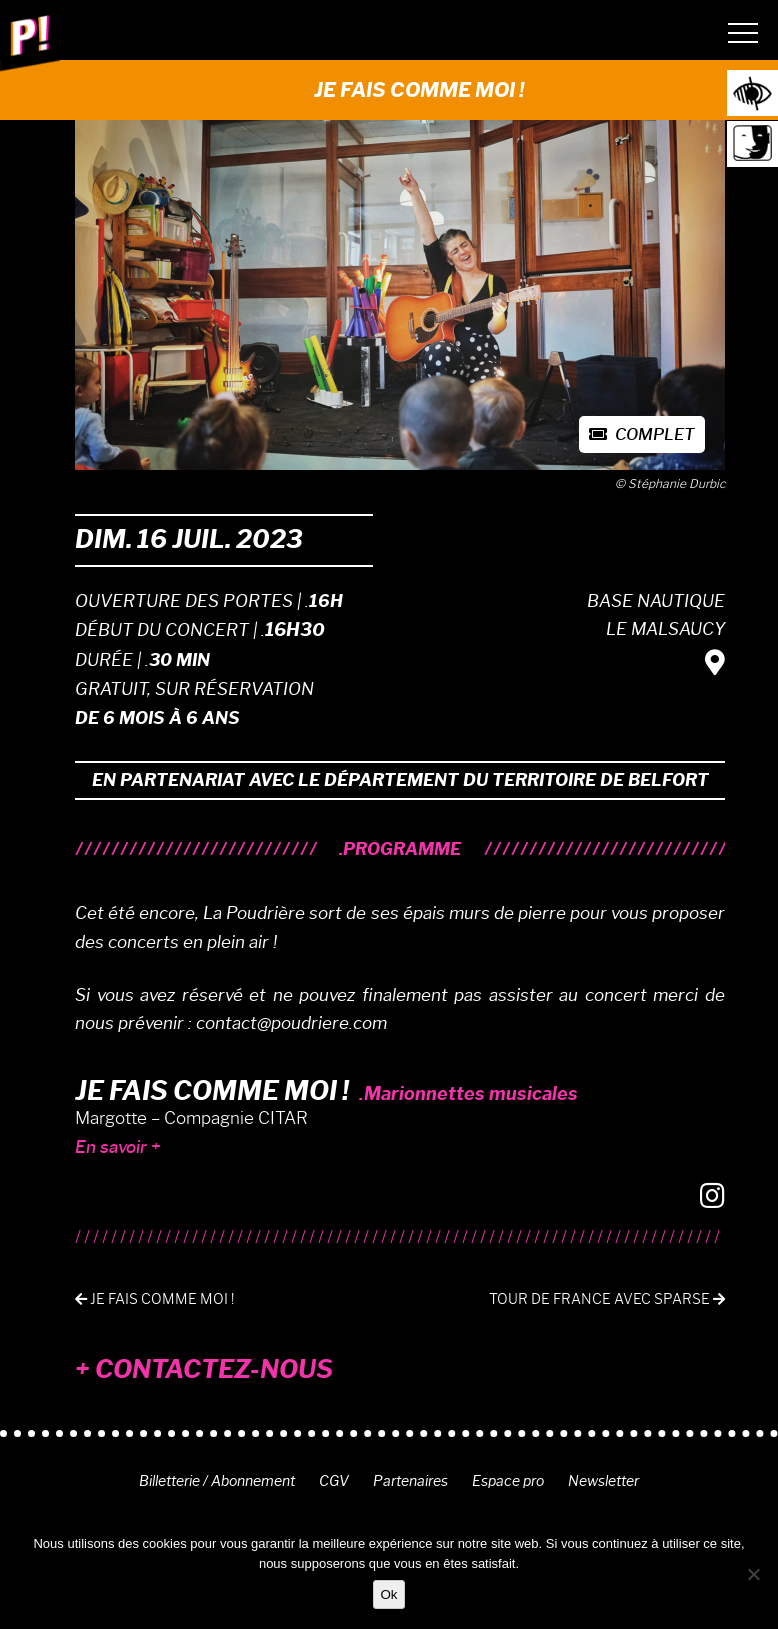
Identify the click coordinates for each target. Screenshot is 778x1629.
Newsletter (603, 1481)
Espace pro (508, 1481)
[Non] (753, 1574)
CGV (334, 1481)
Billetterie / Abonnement (217, 1481)
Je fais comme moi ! (154, 1299)
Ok (388, 1594)
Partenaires (410, 1481)
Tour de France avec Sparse (607, 1299)
